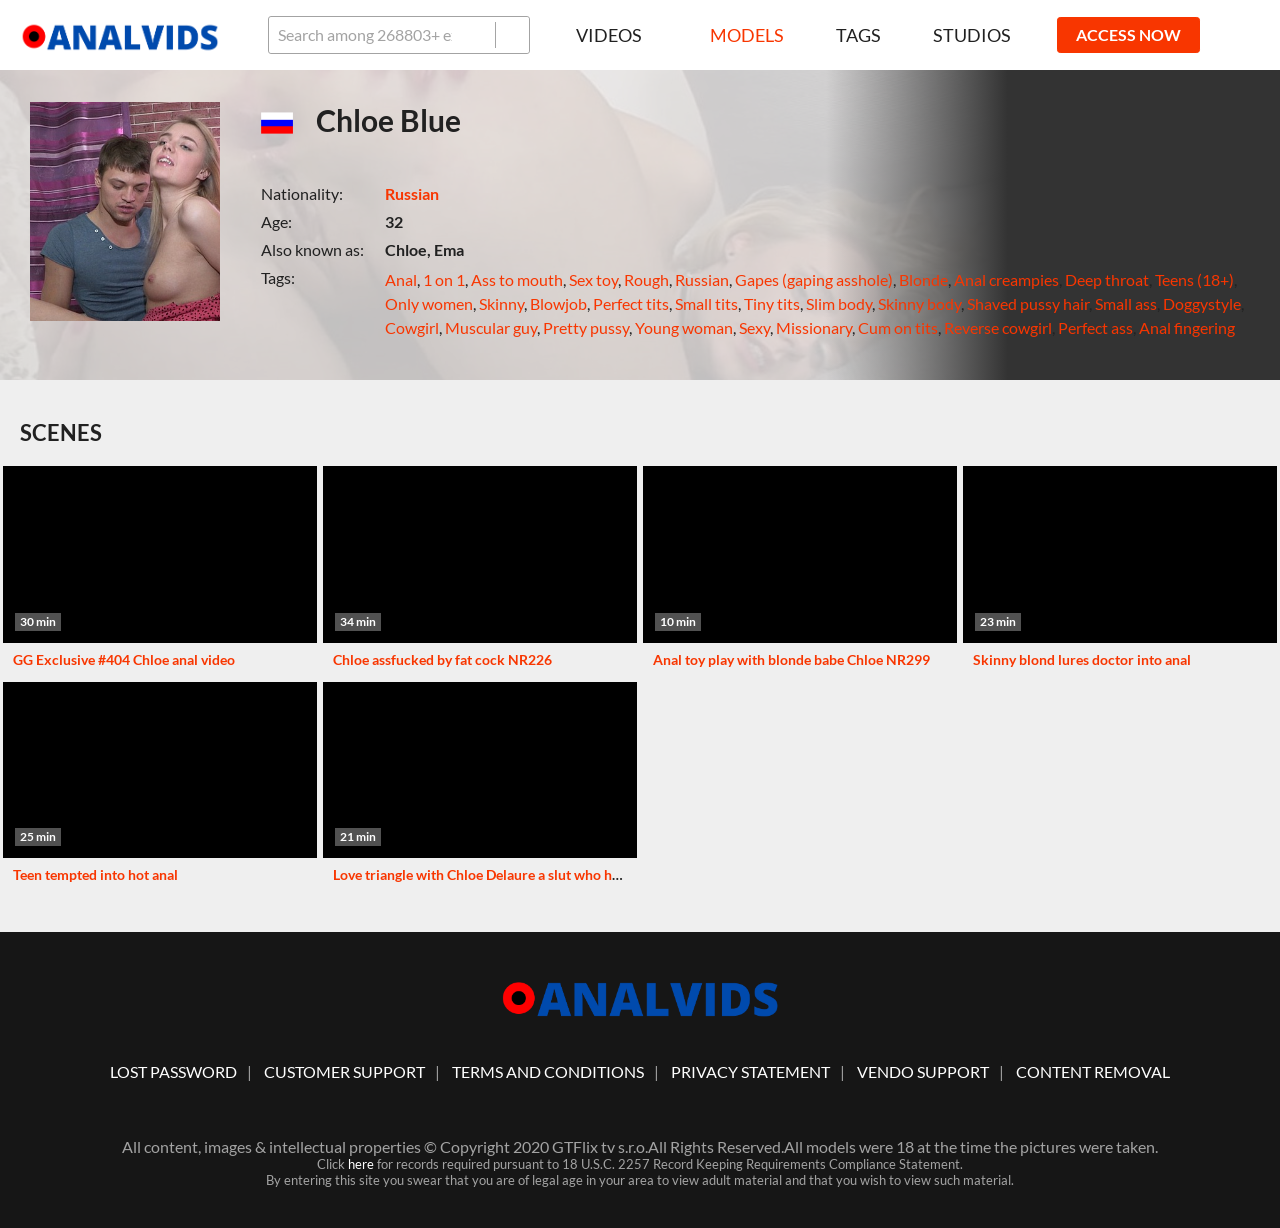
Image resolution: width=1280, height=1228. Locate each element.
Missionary (814, 327)
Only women (429, 303)
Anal (401, 279)
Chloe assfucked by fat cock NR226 (442, 659)
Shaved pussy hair (1028, 303)
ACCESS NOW (1128, 34)
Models (747, 35)
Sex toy (593, 279)
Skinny (501, 303)
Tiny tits (772, 303)
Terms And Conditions (548, 1071)
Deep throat (1107, 279)
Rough (646, 279)
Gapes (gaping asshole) (814, 279)
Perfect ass (1095, 327)
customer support (344, 1071)
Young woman (684, 327)
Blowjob (558, 303)
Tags (858, 35)
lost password (173, 1071)
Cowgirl (412, 327)
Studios (972, 35)
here (361, 1164)
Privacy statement (750, 1071)
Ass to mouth (517, 279)
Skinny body (919, 303)
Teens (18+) (1194, 279)
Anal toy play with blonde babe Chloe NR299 (791, 659)
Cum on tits (898, 327)
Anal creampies (1006, 279)
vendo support (923, 1071)
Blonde (923, 279)
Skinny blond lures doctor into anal (1082, 659)
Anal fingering (1187, 327)
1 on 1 (444, 279)
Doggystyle (1202, 303)
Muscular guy (491, 327)
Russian (412, 193)
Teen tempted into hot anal (95, 874)
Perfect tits (631, 303)
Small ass (1126, 303)
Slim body (839, 303)
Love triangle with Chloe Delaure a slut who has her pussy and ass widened (562, 874)
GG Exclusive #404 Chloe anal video (124, 659)
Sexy (754, 327)
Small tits (706, 303)
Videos (617, 35)
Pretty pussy (586, 327)
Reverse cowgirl (998, 327)
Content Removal (1093, 1071)
